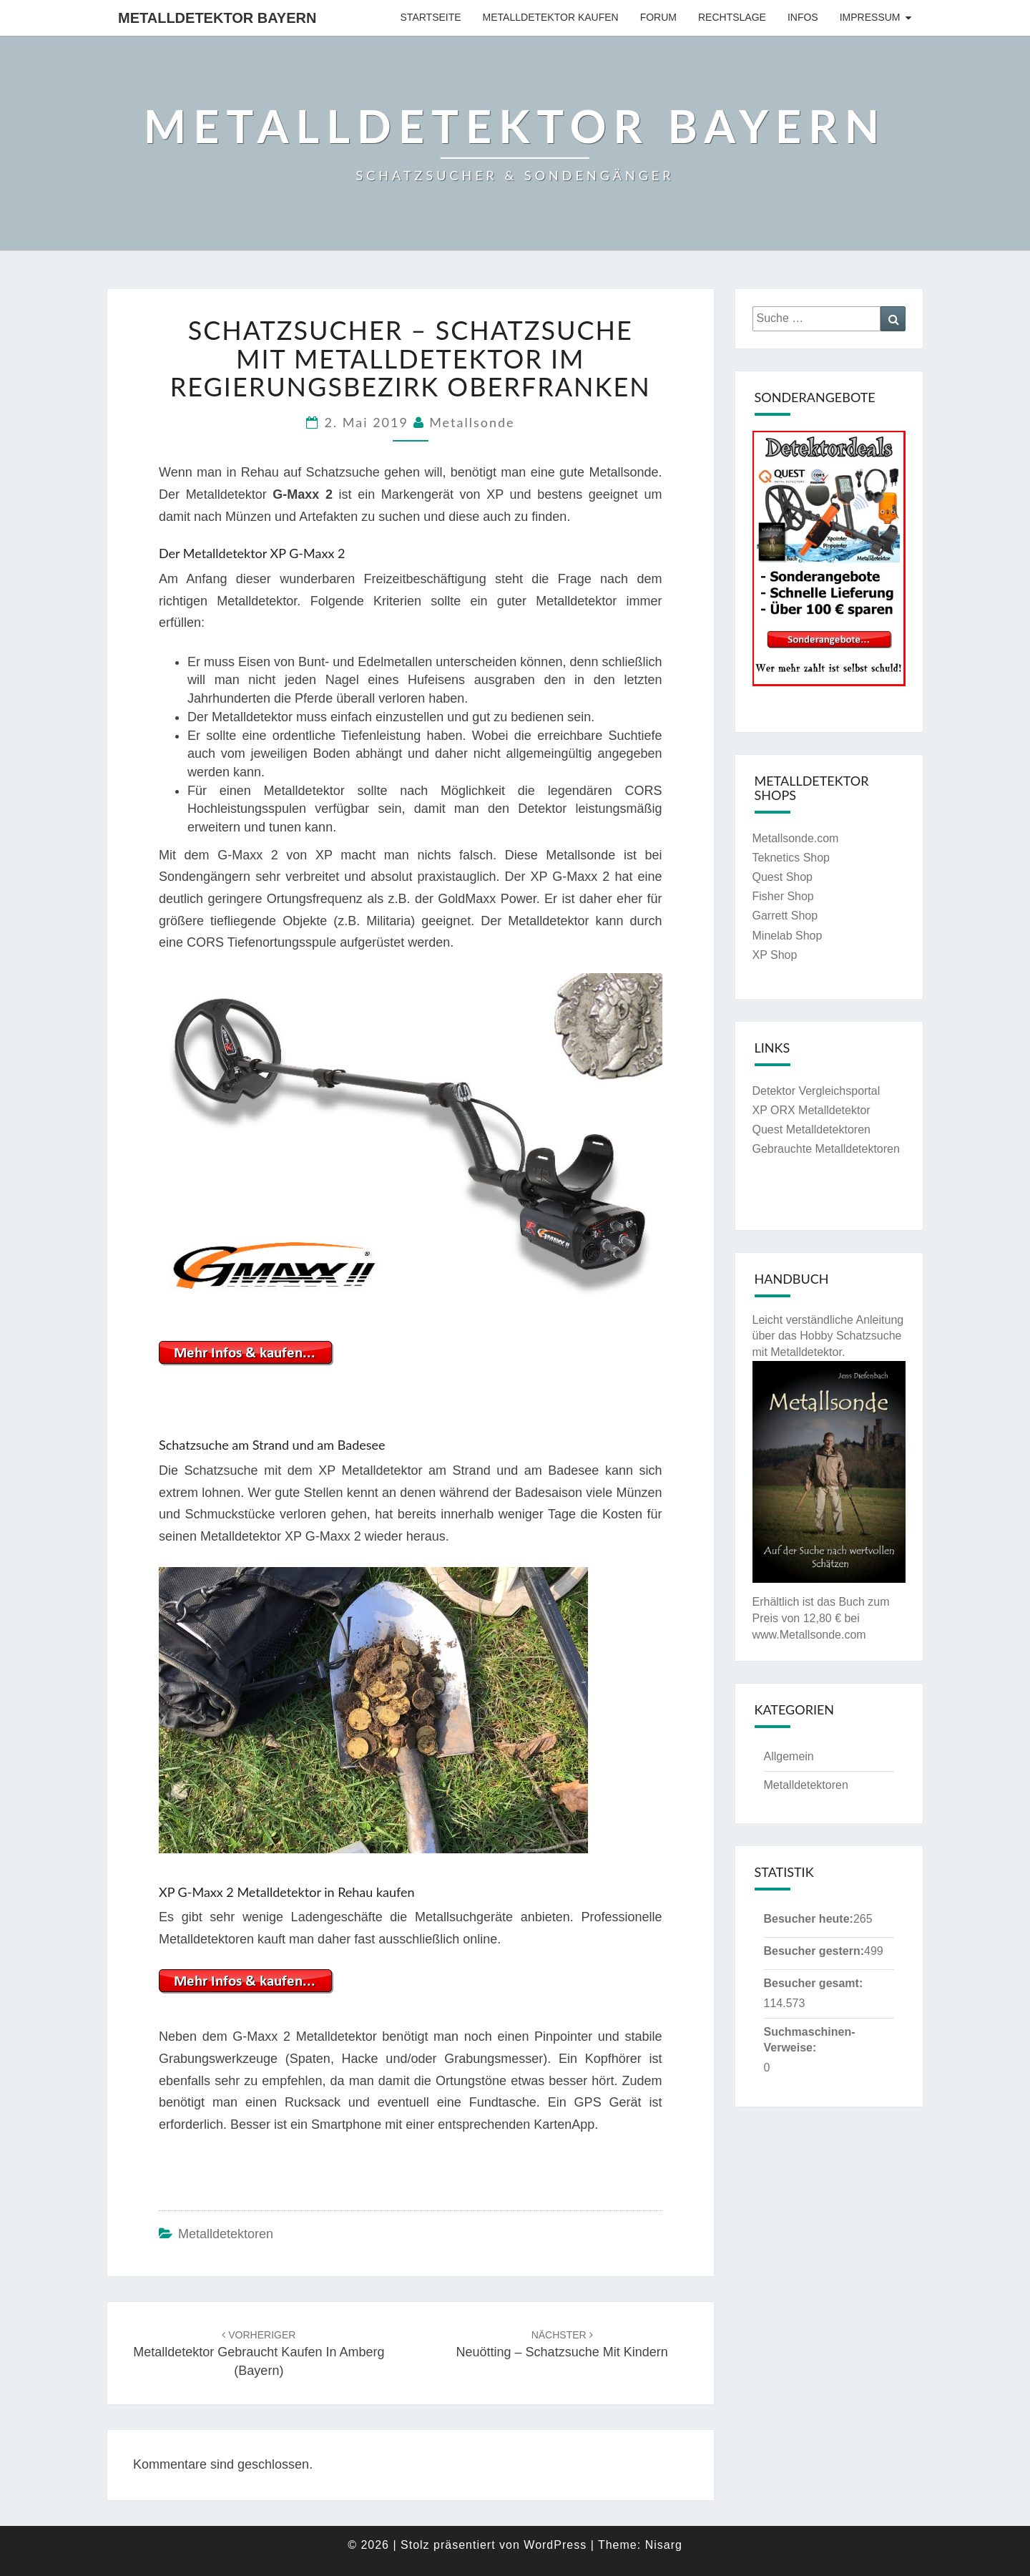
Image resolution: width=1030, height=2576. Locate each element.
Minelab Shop (787, 936)
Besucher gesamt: (813, 1983)
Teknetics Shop (791, 858)
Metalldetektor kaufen (551, 17)
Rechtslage (732, 17)
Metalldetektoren (225, 2234)
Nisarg (663, 2545)
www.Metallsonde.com (809, 1635)
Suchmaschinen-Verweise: (809, 2040)
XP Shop (775, 955)
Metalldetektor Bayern (217, 18)
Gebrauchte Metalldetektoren (826, 1149)
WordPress (555, 2545)
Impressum (870, 17)
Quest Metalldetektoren (811, 1129)
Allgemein (789, 1756)
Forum (658, 17)
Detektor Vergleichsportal (816, 1091)
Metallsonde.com (795, 838)
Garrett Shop (785, 915)
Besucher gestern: (814, 1951)
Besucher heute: (808, 1919)
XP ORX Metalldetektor (811, 1110)
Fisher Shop (783, 896)
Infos (803, 17)
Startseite (431, 17)
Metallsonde (471, 422)
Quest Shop (782, 877)
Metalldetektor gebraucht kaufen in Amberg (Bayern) (258, 2353)
